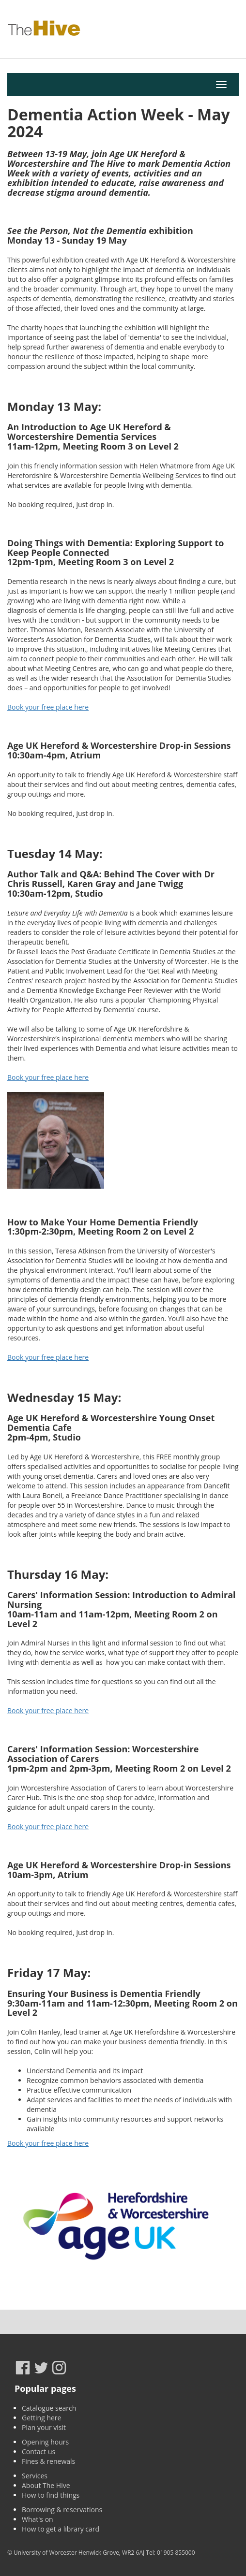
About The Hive (46, 2485)
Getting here (41, 2417)
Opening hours (45, 2441)
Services (34, 2475)
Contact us (38, 2451)
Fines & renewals (48, 2461)
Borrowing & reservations (62, 2509)
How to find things (50, 2495)
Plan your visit (44, 2427)
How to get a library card (60, 2528)
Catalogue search (49, 2408)
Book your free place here (48, 707)
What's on (37, 2519)
